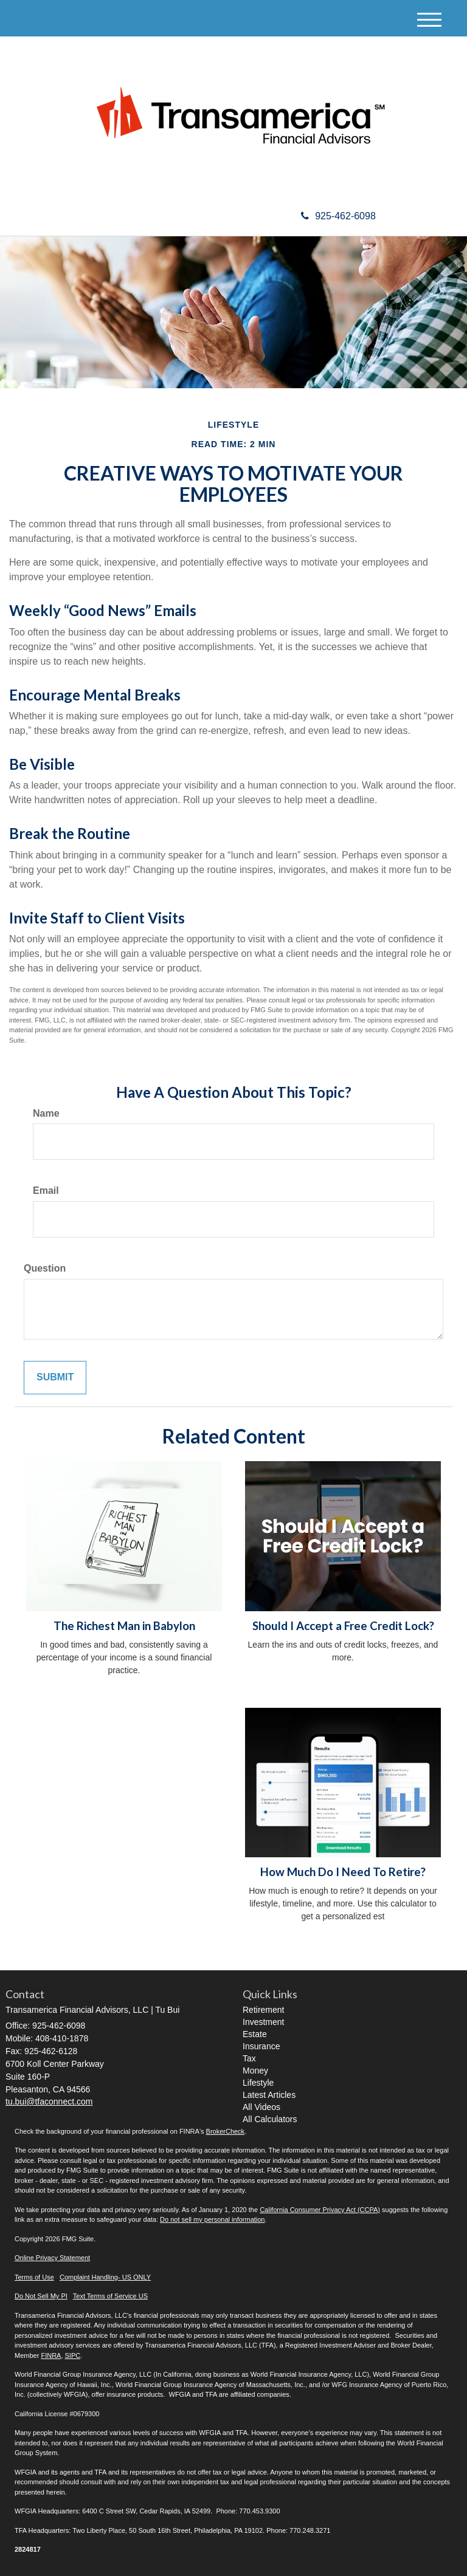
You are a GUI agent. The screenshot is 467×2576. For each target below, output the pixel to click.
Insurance (261, 2046)
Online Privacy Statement (52, 2257)
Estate (255, 2034)
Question (45, 1268)
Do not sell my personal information (212, 2219)
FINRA (51, 2355)
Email (46, 1190)
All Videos (261, 2107)
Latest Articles (269, 2095)
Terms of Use (34, 2277)
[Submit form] (55, 1377)
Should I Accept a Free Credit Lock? (343, 1625)
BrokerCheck (225, 2131)
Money (255, 2070)
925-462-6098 (338, 216)
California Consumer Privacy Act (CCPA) (320, 2209)
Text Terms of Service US (110, 2296)
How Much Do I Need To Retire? (343, 1872)
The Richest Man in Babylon (124, 1625)
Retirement (263, 2010)
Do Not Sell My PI (41, 2296)
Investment (263, 2022)
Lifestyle (258, 2083)
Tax (249, 2058)
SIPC (73, 2355)
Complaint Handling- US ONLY (105, 2277)
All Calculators (270, 2119)
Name (46, 1113)
